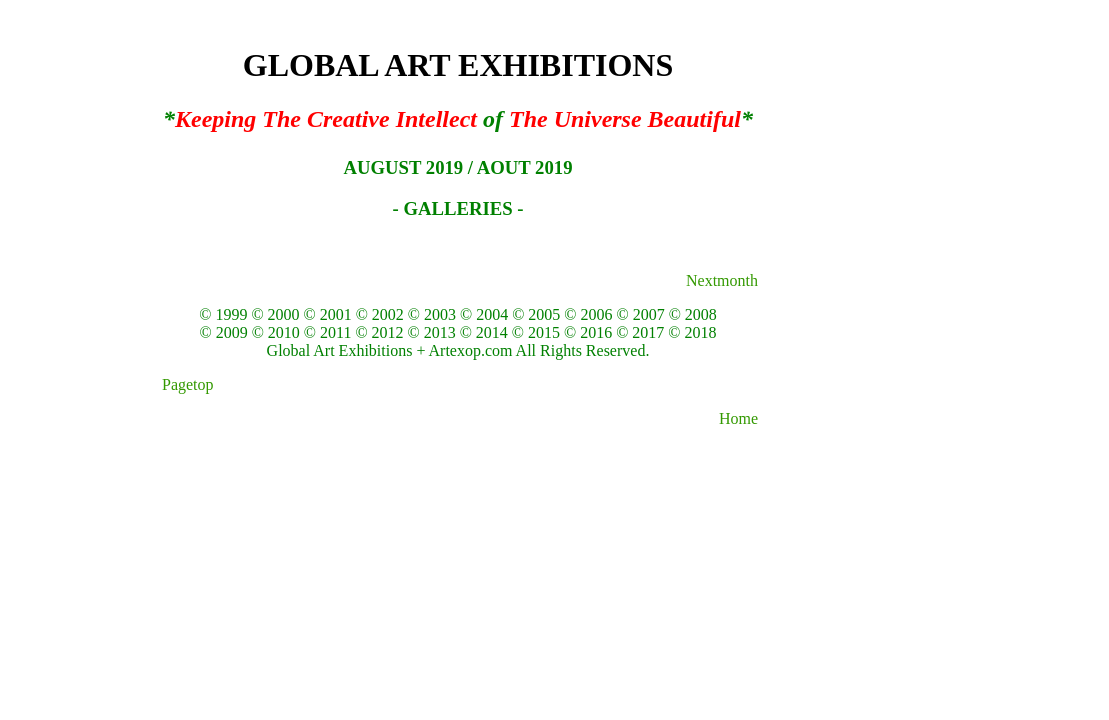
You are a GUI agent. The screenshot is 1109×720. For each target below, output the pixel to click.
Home (738, 418)
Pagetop (186, 384)
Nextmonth (722, 280)
